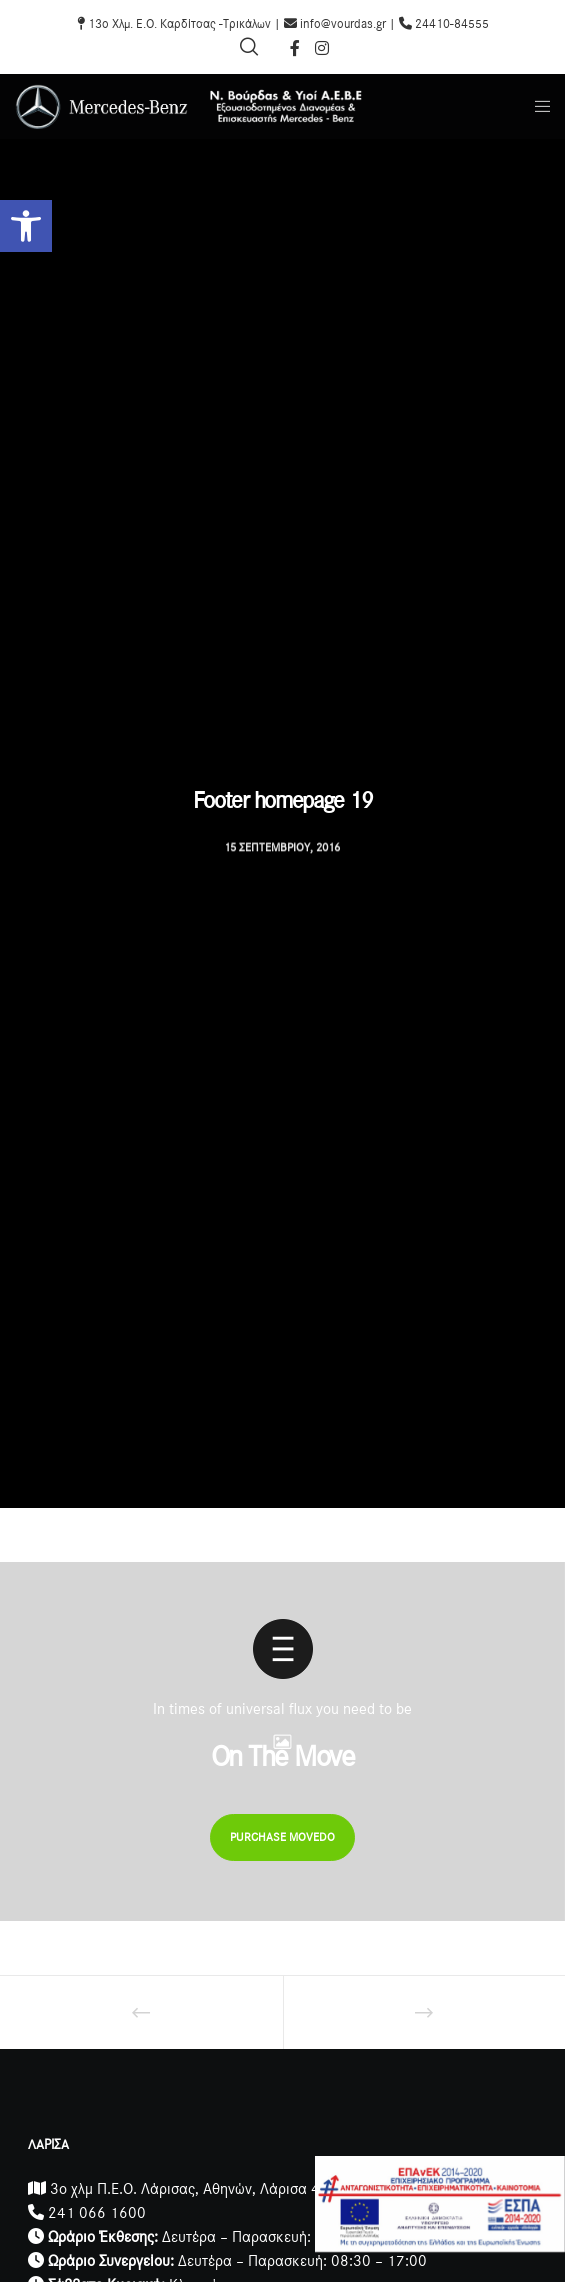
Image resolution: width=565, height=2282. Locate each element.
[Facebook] (295, 48)
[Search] (249, 47)
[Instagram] (322, 48)
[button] (26, 226)
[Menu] (536, 106)
